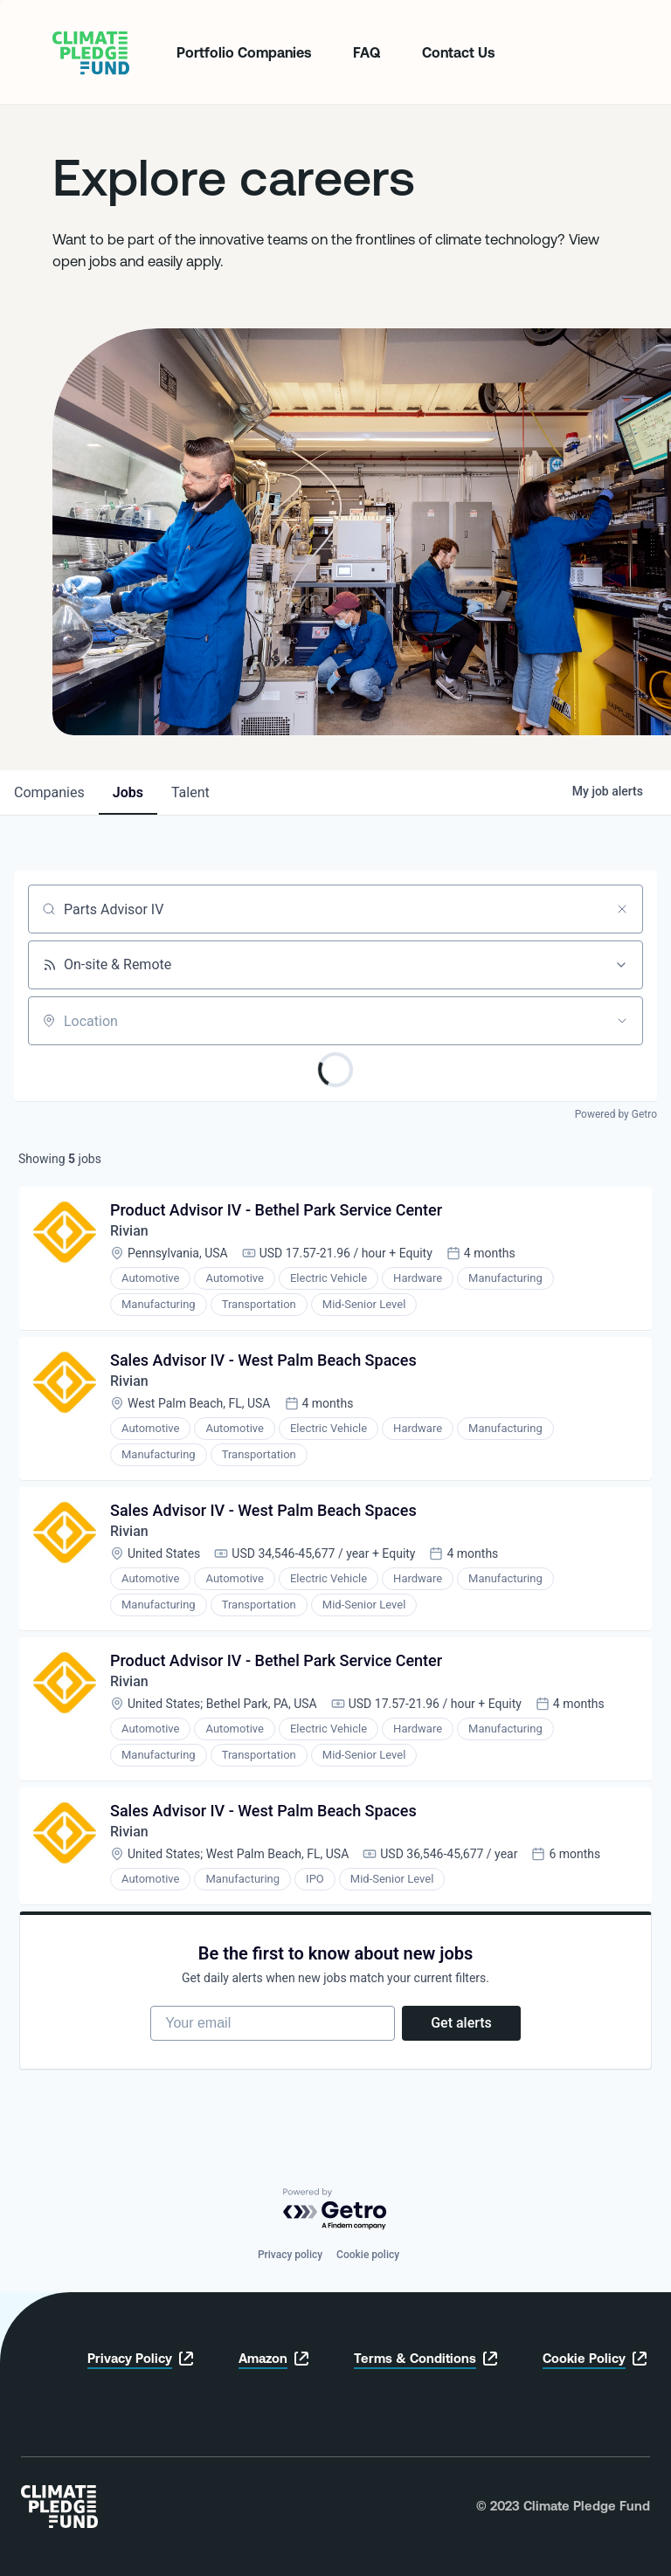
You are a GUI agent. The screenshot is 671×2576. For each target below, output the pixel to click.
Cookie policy (367, 2255)
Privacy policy (290, 2255)
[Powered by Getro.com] (335, 2209)
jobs (128, 792)
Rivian (129, 1231)
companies (49, 792)
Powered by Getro (616, 1114)
